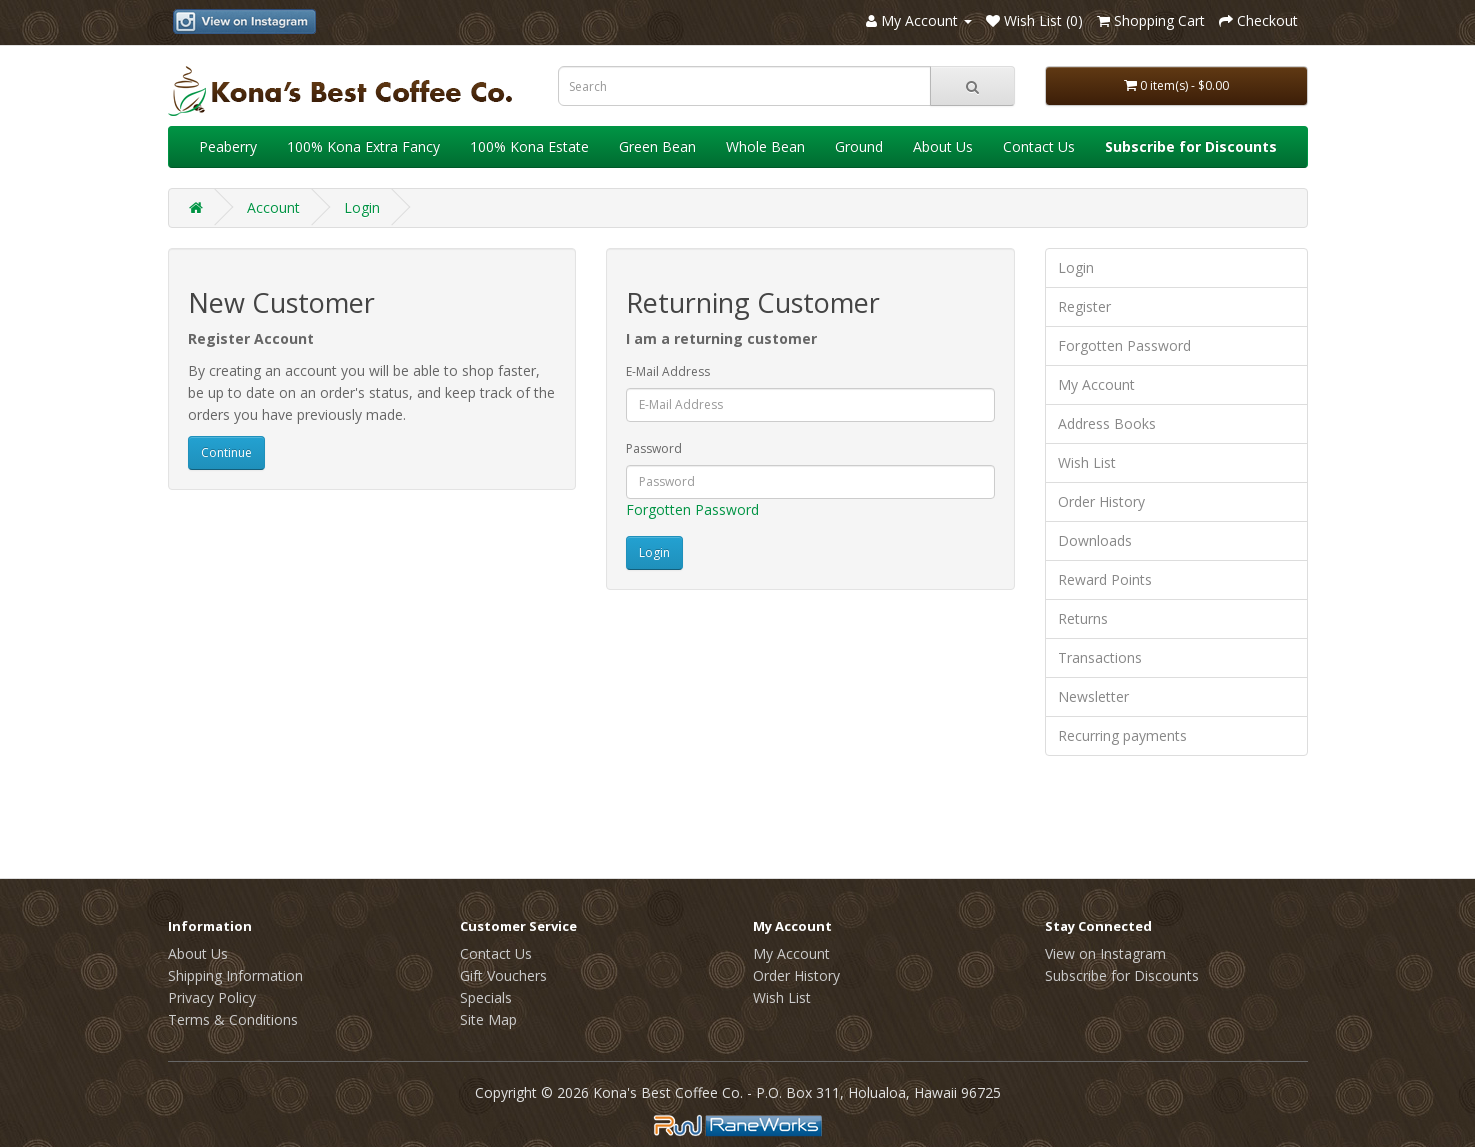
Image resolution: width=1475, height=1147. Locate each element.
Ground (859, 146)
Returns (1083, 618)
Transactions (1100, 657)
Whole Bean (765, 146)
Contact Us (1039, 146)
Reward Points (1105, 579)
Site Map (488, 1019)
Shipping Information (235, 975)
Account (273, 207)
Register (1084, 306)
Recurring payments (1122, 735)
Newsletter (1093, 696)
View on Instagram (1105, 953)
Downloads (1095, 540)
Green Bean (657, 146)
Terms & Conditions (233, 1019)
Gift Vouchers (503, 975)
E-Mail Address (668, 371)
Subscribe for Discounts (1122, 975)
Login (362, 207)
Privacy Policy (212, 997)
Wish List (1087, 462)
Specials (486, 997)
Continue (226, 452)
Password (654, 448)
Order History (1101, 501)
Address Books (1107, 423)
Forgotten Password (692, 509)
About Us (943, 146)
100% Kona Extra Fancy (363, 146)
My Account (1096, 384)
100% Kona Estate (529, 146)
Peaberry (228, 146)
